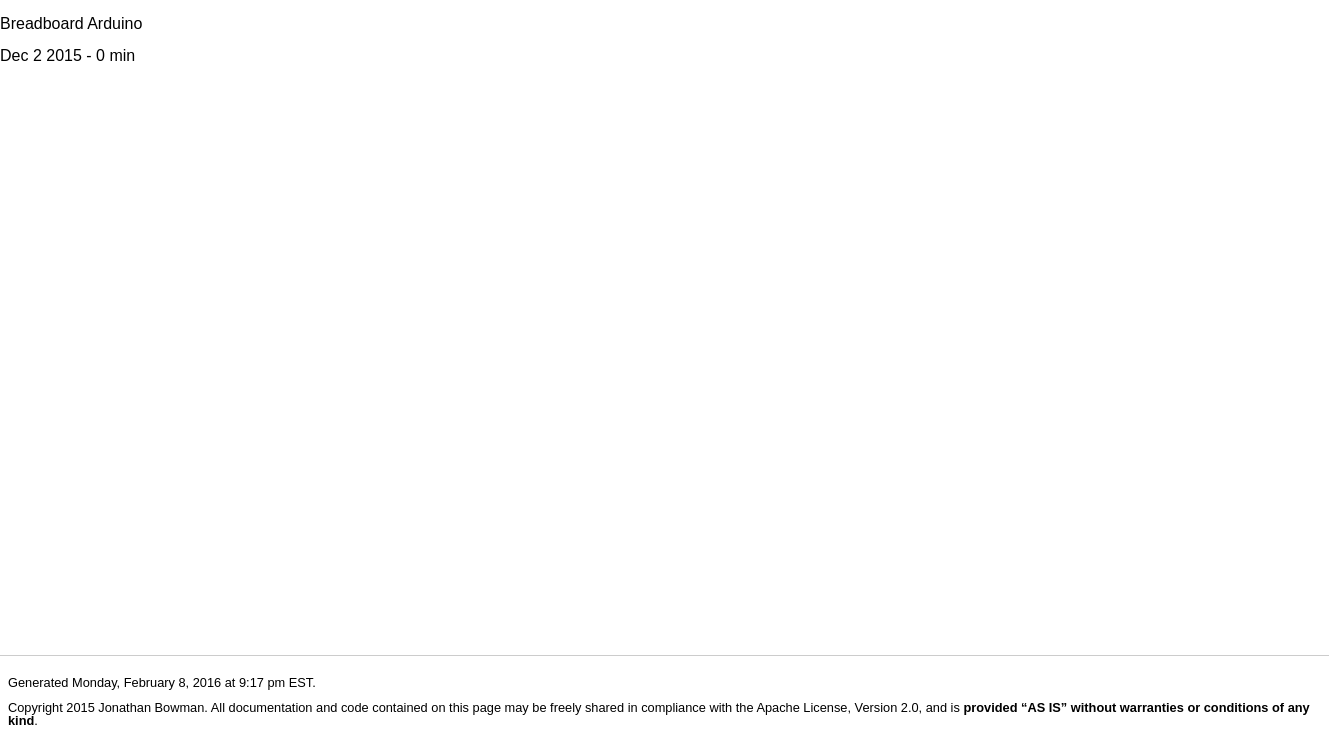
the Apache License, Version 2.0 (827, 707)
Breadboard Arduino (71, 23)
